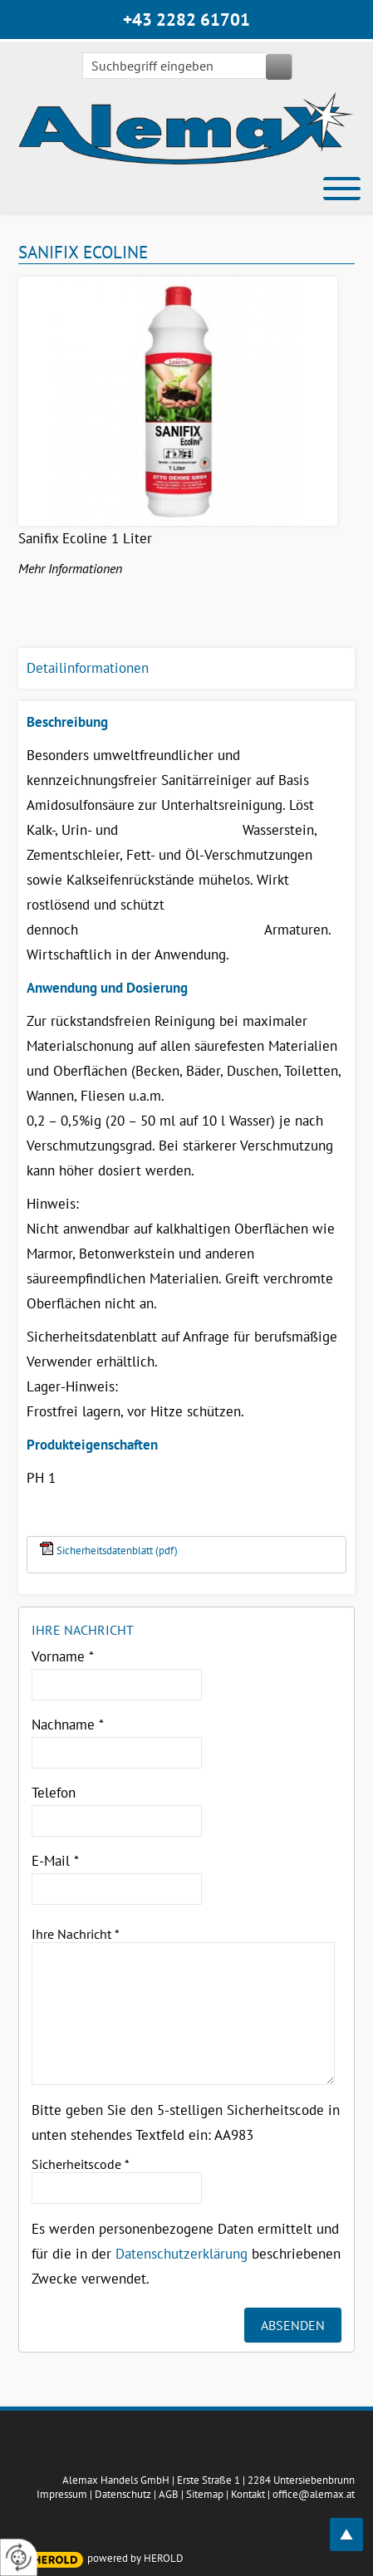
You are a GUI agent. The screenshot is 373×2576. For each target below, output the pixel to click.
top (355, 2525)
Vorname (63, 1656)
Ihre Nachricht (76, 1934)
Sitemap (204, 2494)
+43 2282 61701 (186, 19)
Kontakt (248, 2494)
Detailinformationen (88, 668)
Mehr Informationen (70, 568)
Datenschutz (123, 2494)
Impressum (62, 2494)
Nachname (68, 1724)
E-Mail (55, 1861)
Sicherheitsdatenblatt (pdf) (117, 1550)
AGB (169, 2494)
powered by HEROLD (135, 2558)
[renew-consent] (18, 2557)
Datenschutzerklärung (181, 2254)
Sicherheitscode (81, 2164)
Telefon (54, 1793)
